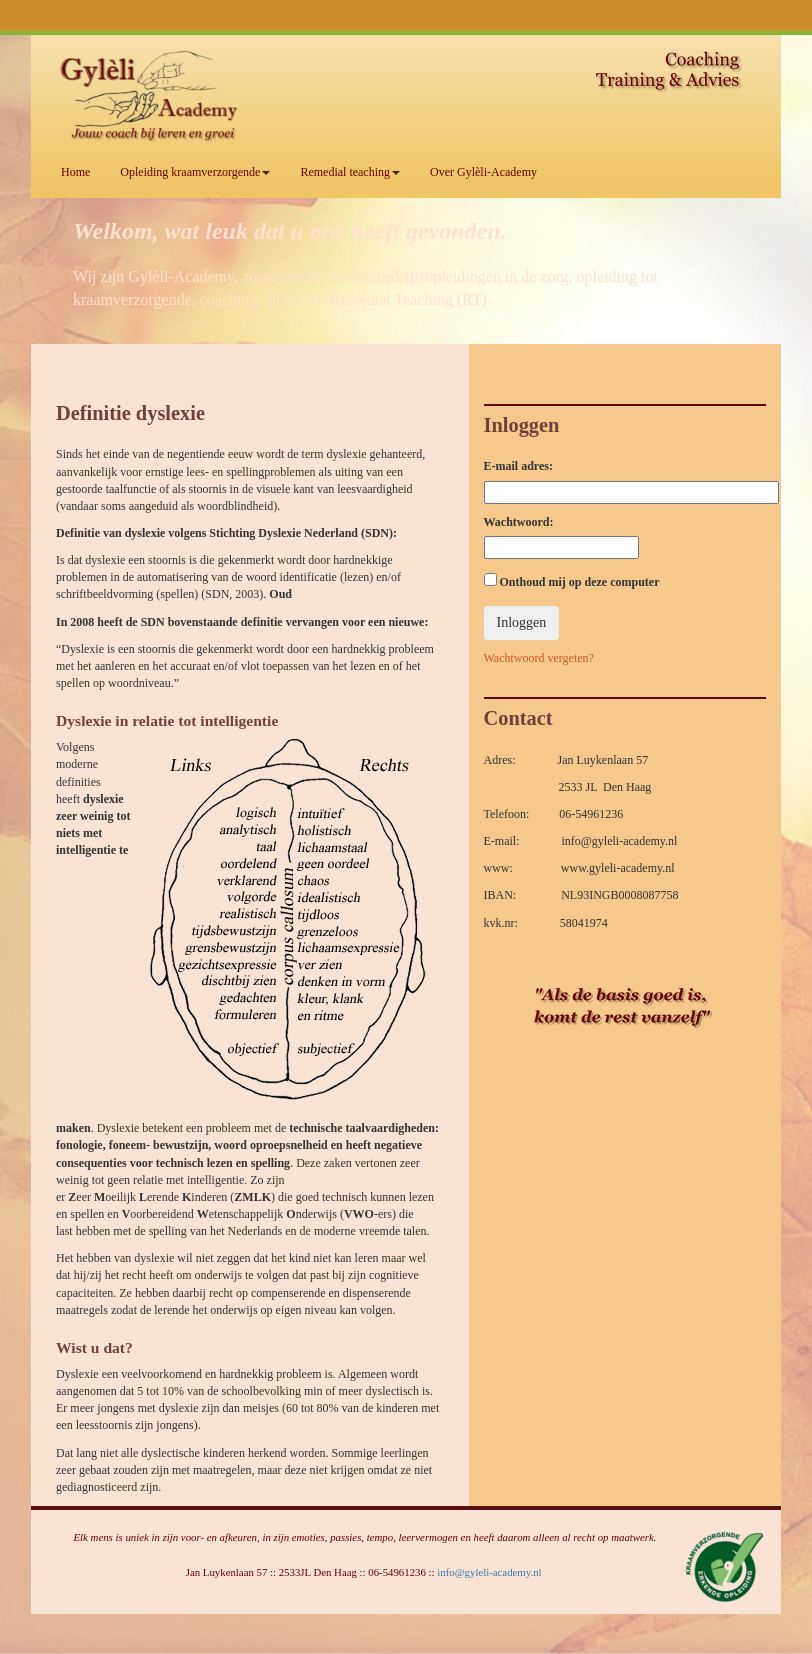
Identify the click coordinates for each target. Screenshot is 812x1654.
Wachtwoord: (519, 522)
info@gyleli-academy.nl (489, 1572)
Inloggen (522, 622)
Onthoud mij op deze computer (572, 581)
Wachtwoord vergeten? (539, 658)
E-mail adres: (518, 466)
